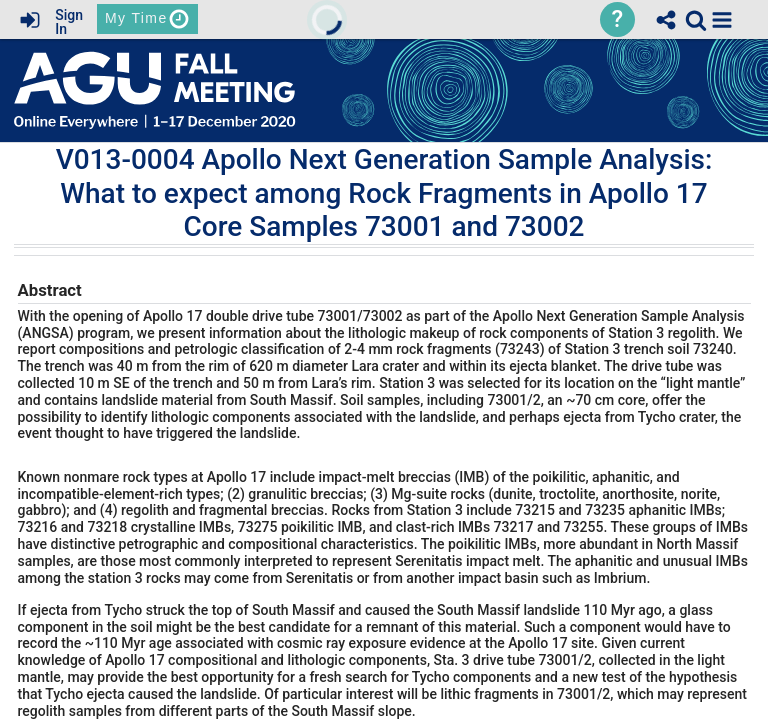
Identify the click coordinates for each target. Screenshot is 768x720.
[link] (696, 20)
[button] (722, 20)
